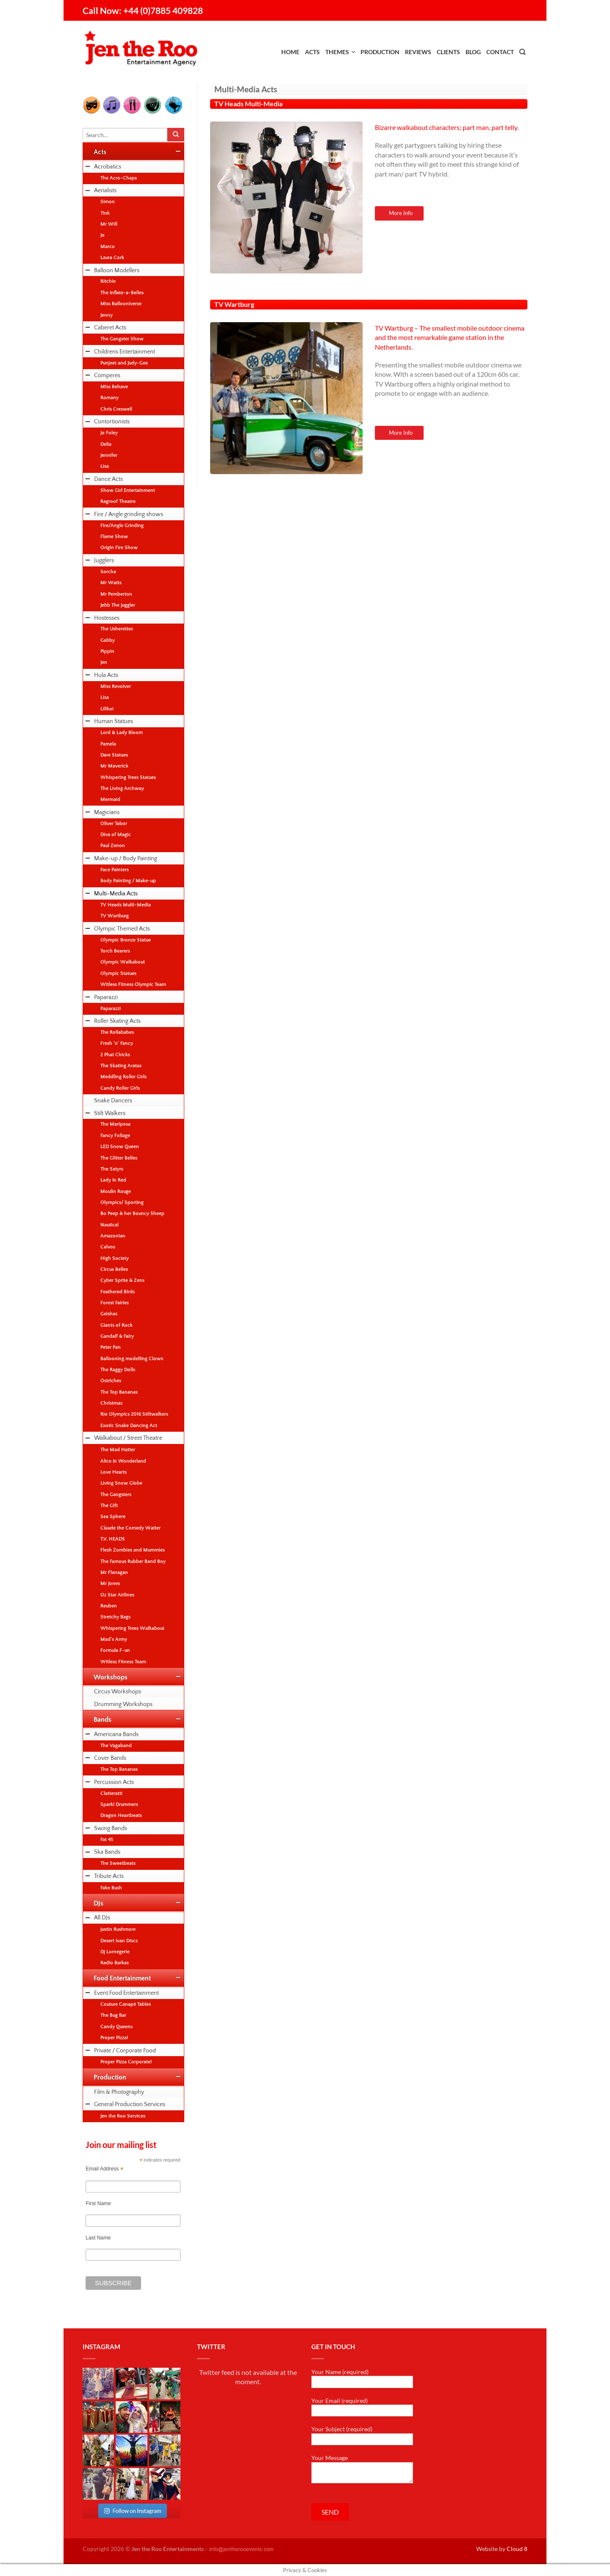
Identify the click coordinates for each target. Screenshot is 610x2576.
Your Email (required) (362, 2407)
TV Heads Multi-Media (248, 103)
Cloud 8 (517, 2548)
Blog (473, 51)
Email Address (104, 2169)
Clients (448, 51)
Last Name (98, 2238)
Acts (312, 51)
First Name (98, 2203)
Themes (337, 51)
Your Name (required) (362, 2378)
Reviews (418, 51)
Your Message (362, 2468)
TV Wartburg (234, 304)
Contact (500, 51)
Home (290, 51)
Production (379, 51)
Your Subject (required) (362, 2435)
